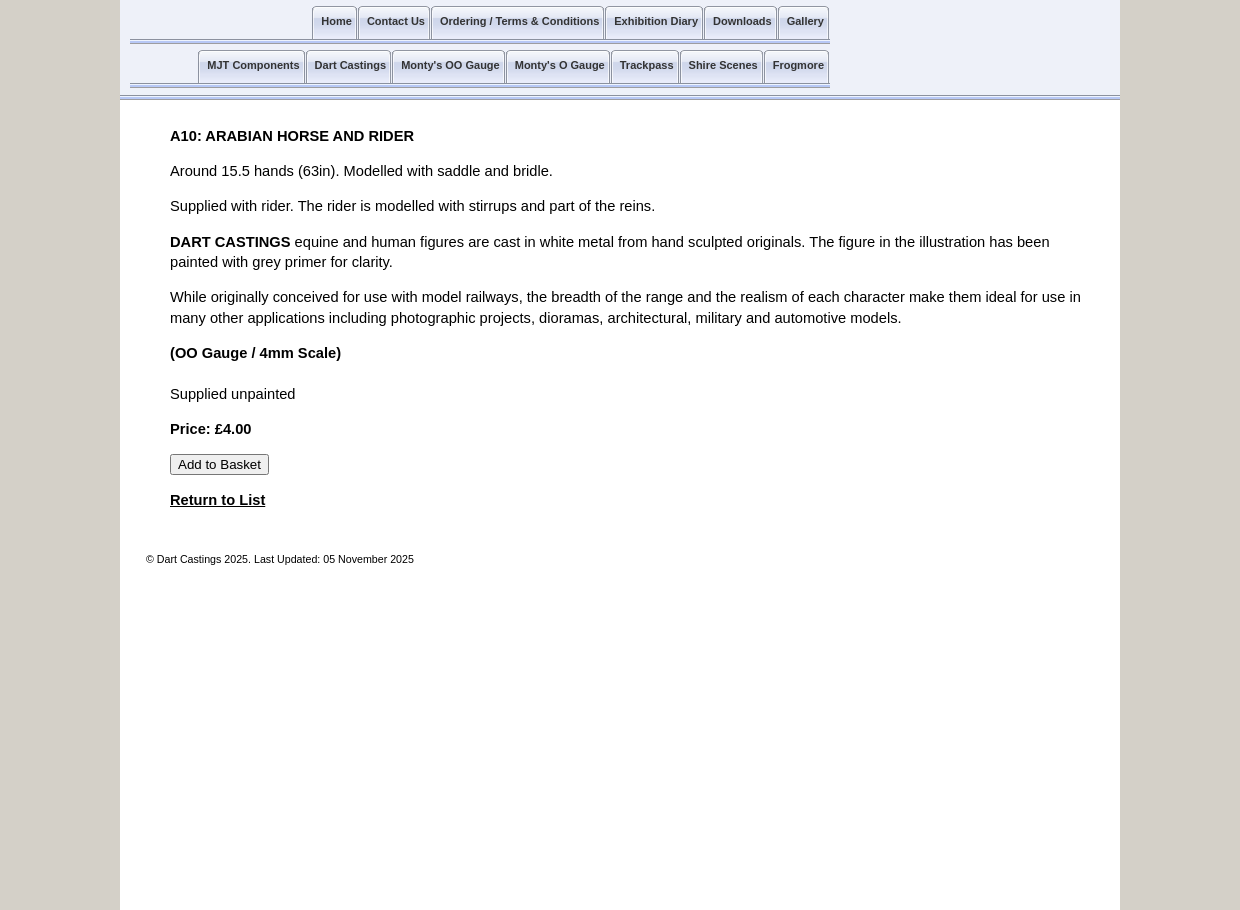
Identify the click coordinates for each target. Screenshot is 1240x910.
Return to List (217, 500)
